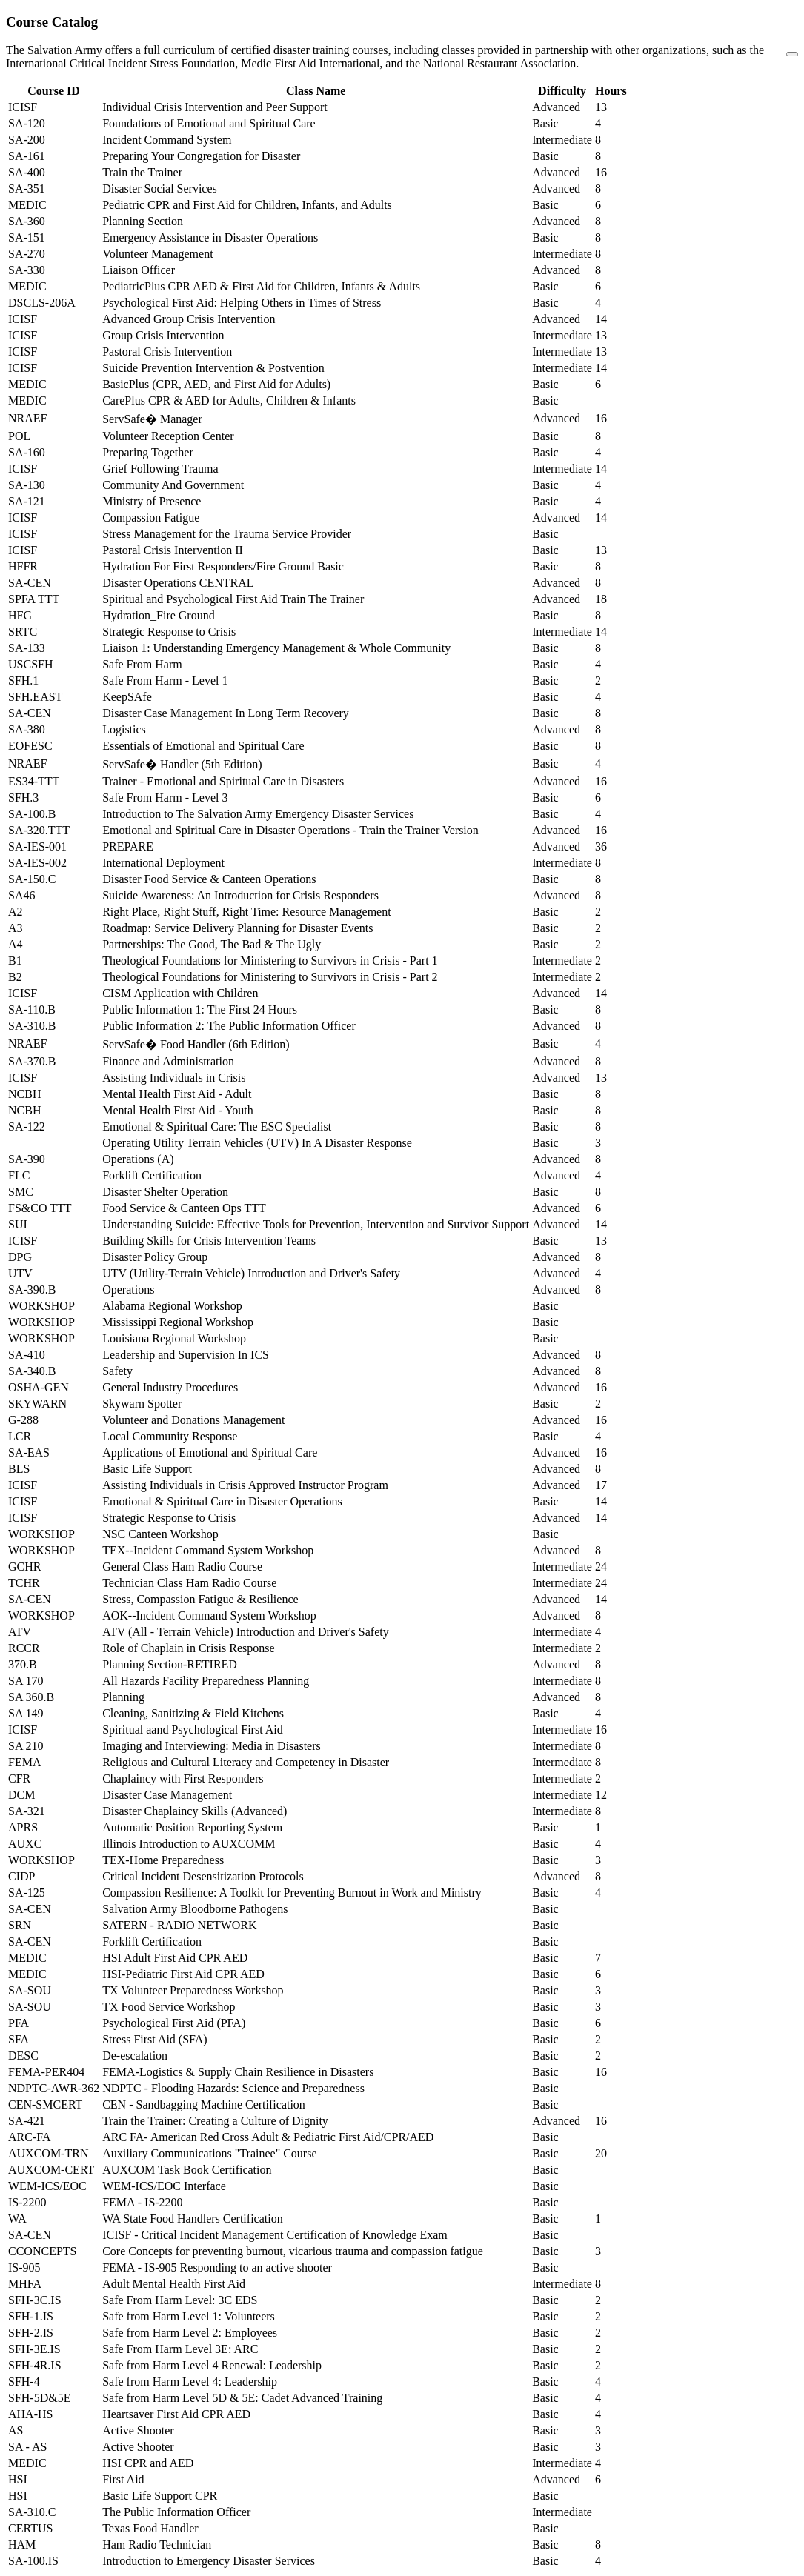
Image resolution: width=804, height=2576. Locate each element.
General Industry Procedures (170, 1387)
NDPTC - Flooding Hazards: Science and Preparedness (233, 2088)
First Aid (123, 2479)
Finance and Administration (168, 1061)
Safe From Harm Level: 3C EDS (179, 2300)
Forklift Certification (152, 1175)
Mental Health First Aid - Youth (177, 1110)
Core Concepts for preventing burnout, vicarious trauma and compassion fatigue (292, 2251)
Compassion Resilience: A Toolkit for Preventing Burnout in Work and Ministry (292, 1892)
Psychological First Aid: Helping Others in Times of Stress (241, 302)
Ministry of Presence (151, 501)
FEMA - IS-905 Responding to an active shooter (217, 2267)
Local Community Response (169, 1436)
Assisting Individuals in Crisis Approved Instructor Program (245, 1485)
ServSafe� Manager (152, 419)
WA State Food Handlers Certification (192, 2218)
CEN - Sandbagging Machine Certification (203, 2104)
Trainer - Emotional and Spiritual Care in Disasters (223, 781)
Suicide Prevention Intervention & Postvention (213, 368)
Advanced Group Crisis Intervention (188, 319)
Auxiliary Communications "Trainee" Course (209, 2153)
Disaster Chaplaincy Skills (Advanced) (194, 1811)
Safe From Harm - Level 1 (164, 680)
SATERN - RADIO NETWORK (179, 1925)
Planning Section (142, 221)
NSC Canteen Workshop (160, 1534)
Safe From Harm (142, 664)
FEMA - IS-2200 (142, 2202)
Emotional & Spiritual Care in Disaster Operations (222, 1501)
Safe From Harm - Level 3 (164, 797)
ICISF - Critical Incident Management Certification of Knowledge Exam (275, 2235)
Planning (123, 1697)
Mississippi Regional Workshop (177, 1322)
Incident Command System (166, 139)
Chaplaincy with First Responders (182, 1778)
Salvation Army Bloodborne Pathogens (195, 1909)
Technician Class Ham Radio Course (189, 1583)
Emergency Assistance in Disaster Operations (210, 237)
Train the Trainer (142, 172)
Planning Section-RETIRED (169, 1664)
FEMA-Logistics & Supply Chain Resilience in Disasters (237, 2072)
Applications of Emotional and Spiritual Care (209, 1452)
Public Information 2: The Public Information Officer (229, 1025)
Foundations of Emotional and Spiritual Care (209, 123)
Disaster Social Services (159, 188)
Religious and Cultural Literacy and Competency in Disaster (245, 1762)
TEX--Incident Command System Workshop (207, 1550)
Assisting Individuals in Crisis (173, 1077)
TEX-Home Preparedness (163, 1860)
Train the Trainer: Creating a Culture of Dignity (215, 2120)
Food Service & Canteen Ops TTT (184, 1208)
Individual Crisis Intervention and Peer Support (215, 107)
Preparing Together (147, 452)
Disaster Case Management (167, 1794)
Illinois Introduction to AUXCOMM (188, 1843)
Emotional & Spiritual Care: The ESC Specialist (216, 1126)
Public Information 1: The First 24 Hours (199, 1009)
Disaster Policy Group (154, 1257)
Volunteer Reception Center (167, 436)
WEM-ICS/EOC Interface (164, 2186)
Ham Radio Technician (156, 2544)
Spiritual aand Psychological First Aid (192, 1729)
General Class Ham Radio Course (182, 1566)
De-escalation (134, 2055)
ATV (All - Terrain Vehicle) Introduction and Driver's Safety (245, 1631)
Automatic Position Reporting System (192, 1827)
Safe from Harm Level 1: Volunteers (188, 2316)
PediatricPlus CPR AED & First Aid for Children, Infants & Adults (261, 286)
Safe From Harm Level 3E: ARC (180, 2349)
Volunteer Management (157, 253)
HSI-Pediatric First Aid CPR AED (183, 1974)
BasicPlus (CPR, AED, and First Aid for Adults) (216, 384)
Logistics (124, 729)
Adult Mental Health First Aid (173, 2283)
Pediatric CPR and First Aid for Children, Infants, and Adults (247, 205)
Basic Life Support (147, 1468)
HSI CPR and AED (147, 2463)
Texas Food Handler (150, 2528)
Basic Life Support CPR (159, 2495)
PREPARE (127, 846)
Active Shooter (137, 2430)
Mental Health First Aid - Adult (176, 1094)
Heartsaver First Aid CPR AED (176, 2414)
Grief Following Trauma (160, 468)
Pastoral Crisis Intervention (167, 351)
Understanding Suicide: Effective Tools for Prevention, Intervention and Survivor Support (315, 1224)
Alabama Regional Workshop (172, 1305)
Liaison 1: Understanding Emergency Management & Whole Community (276, 648)
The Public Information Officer (176, 2512)
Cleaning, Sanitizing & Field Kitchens (193, 1713)
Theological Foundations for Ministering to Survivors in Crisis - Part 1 (269, 960)
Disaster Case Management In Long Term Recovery (225, 713)
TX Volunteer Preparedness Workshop (192, 1990)
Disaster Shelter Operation (165, 1191)
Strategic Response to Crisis (169, 631)
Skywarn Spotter (142, 1403)
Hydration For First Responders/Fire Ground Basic (223, 566)
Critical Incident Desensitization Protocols (203, 1876)
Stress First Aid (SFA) (154, 2039)
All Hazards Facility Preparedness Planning (205, 1680)
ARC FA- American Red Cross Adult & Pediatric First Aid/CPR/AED (267, 2137)
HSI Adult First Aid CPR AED (174, 1957)
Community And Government (173, 485)
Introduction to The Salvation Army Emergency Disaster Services (257, 814)
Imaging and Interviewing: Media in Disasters (211, 1746)
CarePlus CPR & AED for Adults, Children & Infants (229, 400)
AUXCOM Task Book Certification (186, 2169)
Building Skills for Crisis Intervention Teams (209, 1240)
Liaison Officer (138, 270)
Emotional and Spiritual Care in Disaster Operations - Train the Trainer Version (290, 830)
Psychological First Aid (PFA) (173, 2023)
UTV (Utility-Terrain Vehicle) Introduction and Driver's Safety (251, 1273)
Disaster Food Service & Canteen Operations (209, 879)
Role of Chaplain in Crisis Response (188, 1648)
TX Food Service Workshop (168, 2006)
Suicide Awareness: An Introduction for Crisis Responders (240, 895)
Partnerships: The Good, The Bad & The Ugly (211, 944)
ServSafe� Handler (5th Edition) (182, 764)
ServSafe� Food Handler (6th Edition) (195, 1044)
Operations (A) (137, 1159)
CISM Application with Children (180, 993)
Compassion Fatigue (150, 517)
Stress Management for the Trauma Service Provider (226, 533)
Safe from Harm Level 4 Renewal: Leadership (212, 2365)
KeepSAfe (127, 696)
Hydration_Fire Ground (158, 615)
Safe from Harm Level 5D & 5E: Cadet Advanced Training (242, 2398)
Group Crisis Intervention (163, 335)
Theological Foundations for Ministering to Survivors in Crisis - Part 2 (269, 977)
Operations (128, 1289)
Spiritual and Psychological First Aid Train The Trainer (233, 599)
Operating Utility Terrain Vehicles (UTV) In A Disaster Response (257, 1142)
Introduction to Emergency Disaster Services (208, 2561)
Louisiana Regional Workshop (174, 1338)
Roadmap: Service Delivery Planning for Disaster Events (237, 928)
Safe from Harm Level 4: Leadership (189, 2381)
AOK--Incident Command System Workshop (209, 1615)
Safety (117, 1371)
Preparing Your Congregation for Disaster (201, 156)
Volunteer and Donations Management (193, 1420)
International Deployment (163, 862)
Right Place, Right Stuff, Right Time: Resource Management (246, 911)
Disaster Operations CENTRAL (177, 582)
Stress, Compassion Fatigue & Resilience (200, 1599)
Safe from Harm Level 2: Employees (189, 2332)
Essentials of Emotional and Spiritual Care (203, 745)
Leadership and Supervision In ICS (185, 1354)
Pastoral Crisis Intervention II (172, 550)
